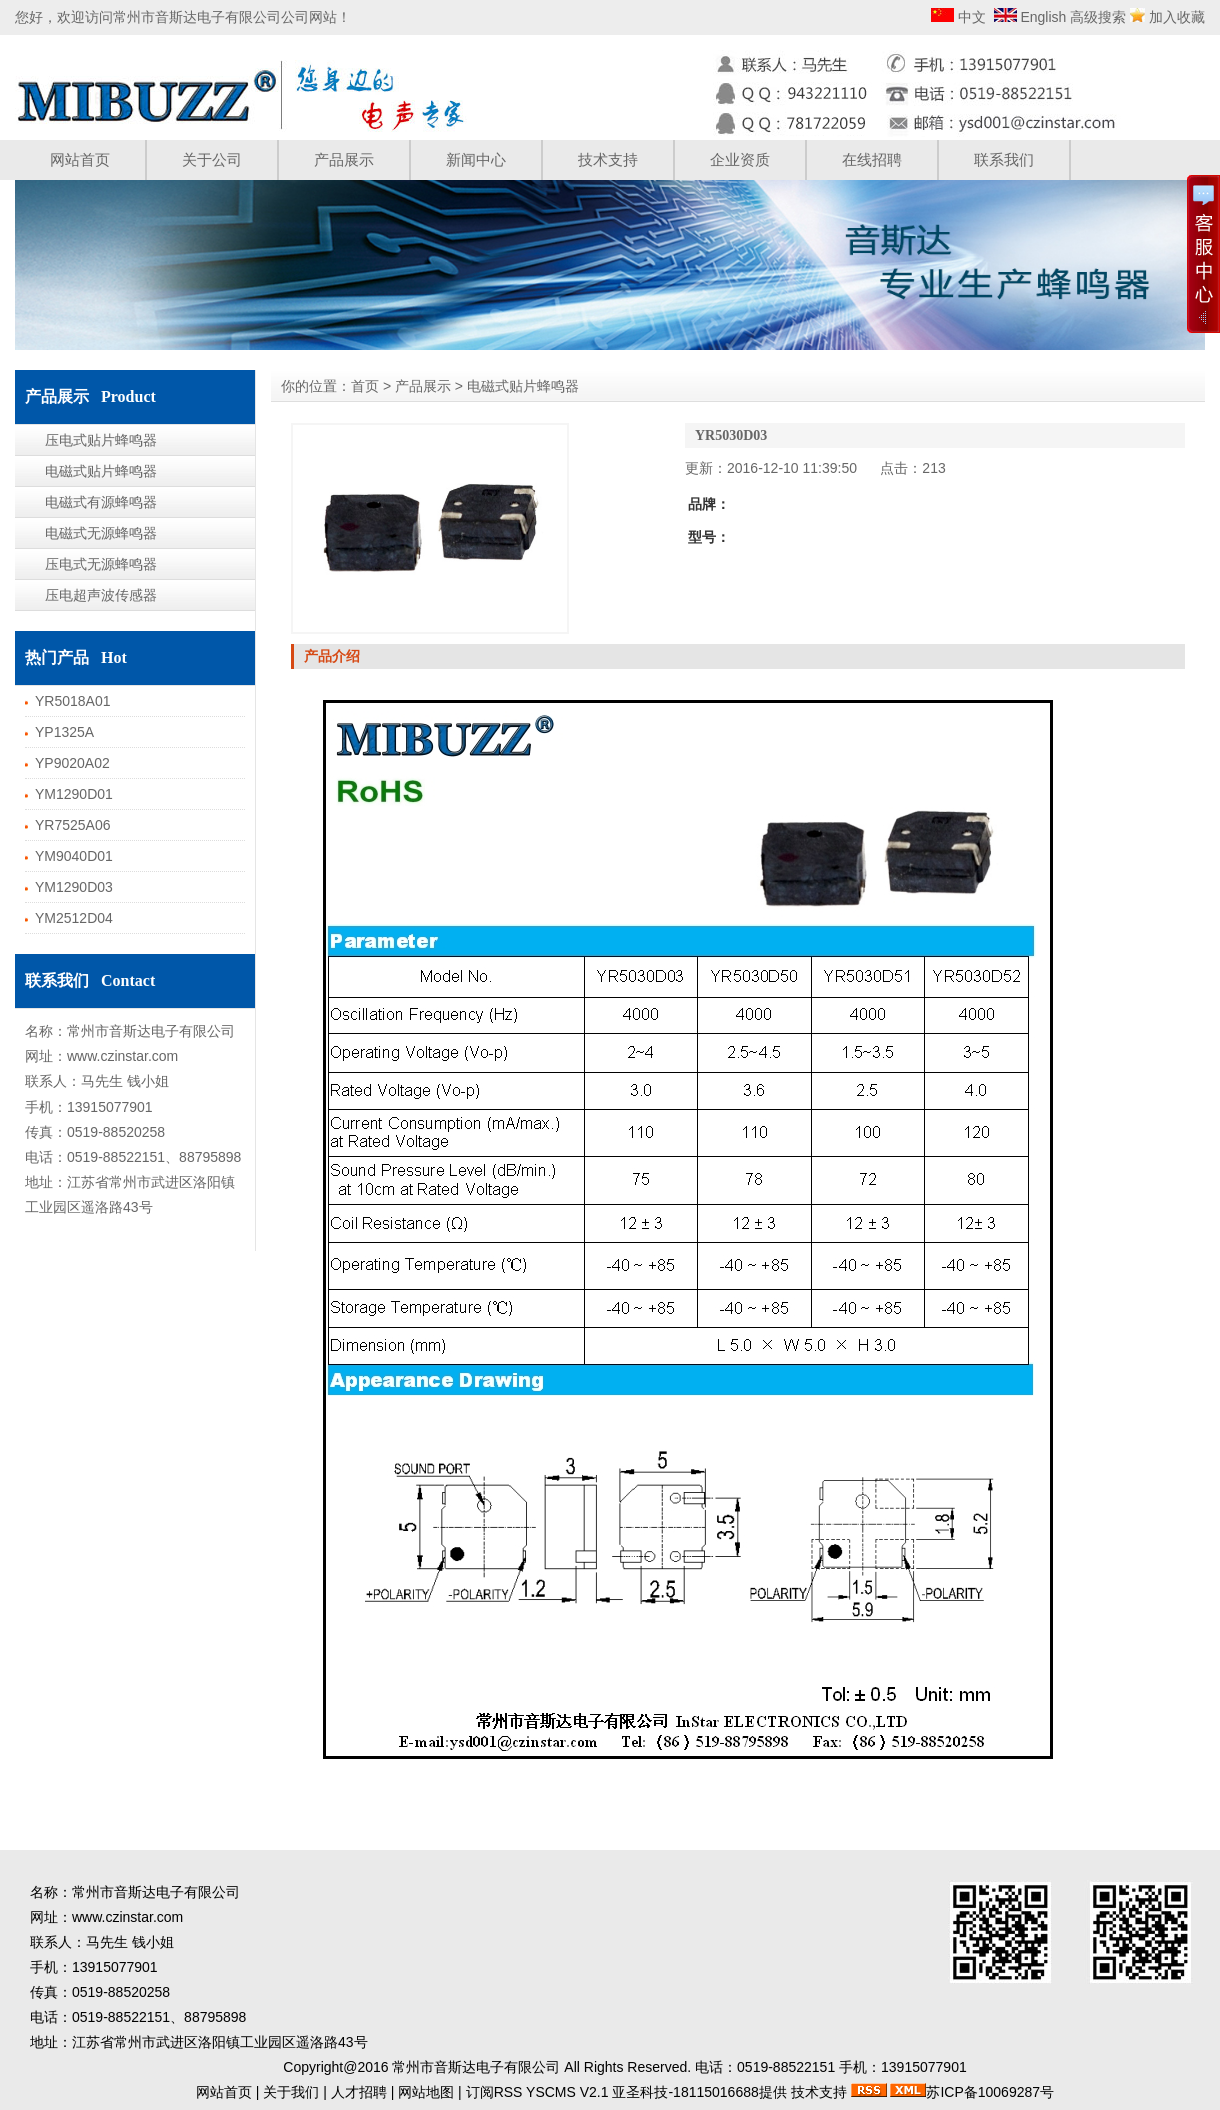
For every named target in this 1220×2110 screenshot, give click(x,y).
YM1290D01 (74, 794)
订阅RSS (494, 2092)
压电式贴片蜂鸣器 (101, 440)
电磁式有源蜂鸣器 (101, 502)
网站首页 (80, 159)
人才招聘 (359, 2092)
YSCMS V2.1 (567, 2092)
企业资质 (740, 159)
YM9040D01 (74, 856)
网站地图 (426, 2092)
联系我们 (1004, 159)
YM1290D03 (74, 887)
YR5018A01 (73, 701)
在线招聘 (872, 159)
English (1042, 17)
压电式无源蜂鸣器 (101, 564)
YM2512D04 (74, 918)
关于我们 (291, 2092)
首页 (365, 386)
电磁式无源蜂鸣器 (101, 533)
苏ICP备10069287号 (990, 2092)
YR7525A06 (73, 825)
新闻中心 (476, 159)
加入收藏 (1177, 17)
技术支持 (608, 159)
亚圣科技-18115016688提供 (699, 2092)
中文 (970, 17)
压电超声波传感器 (101, 595)
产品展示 (344, 159)
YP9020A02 (72, 763)
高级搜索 (1098, 17)
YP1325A (64, 732)
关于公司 (212, 159)
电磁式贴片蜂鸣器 (101, 471)
